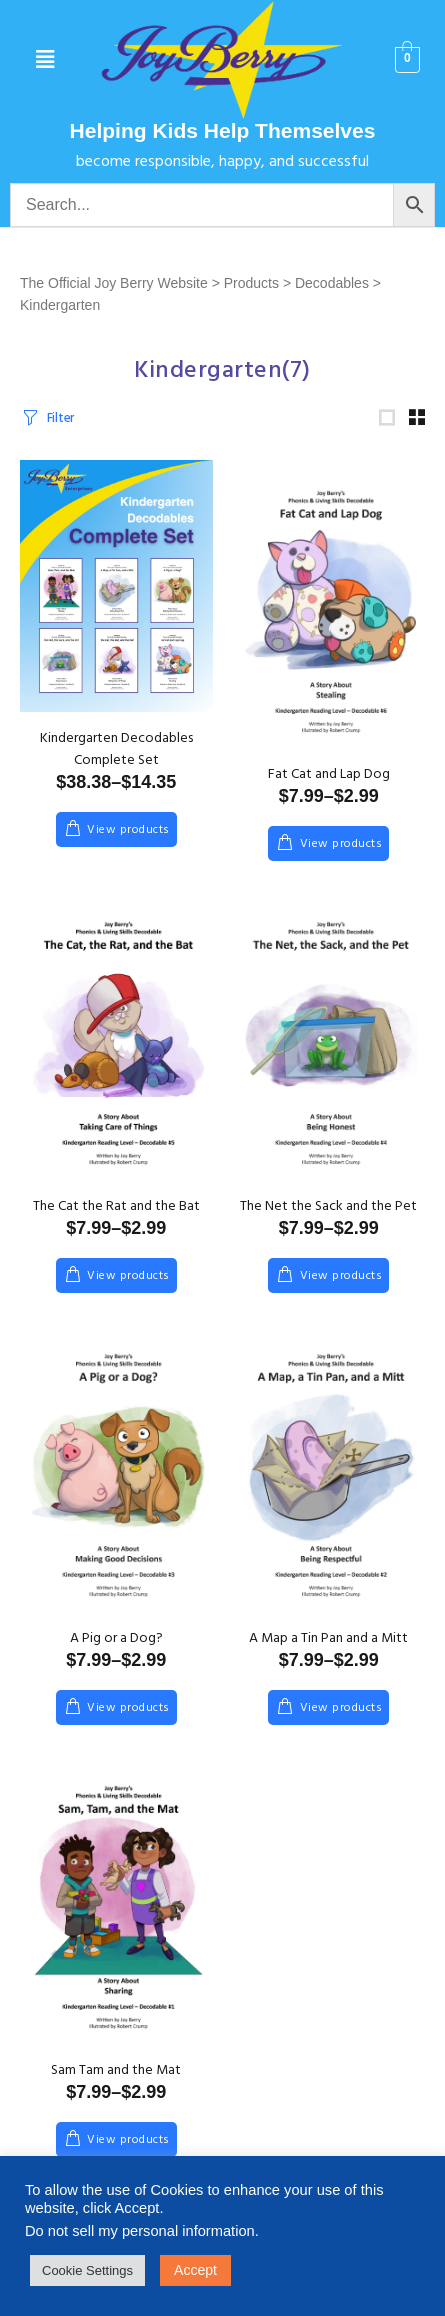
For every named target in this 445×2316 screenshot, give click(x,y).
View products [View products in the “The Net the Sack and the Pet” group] (341, 1285)
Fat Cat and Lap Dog (329, 783)
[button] (44, 60)
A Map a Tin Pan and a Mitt (328, 1647)
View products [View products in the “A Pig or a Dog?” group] (128, 1717)
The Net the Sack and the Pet (328, 1215)
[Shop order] (276, 420)
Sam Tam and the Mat (116, 2079)
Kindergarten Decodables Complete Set (116, 758)
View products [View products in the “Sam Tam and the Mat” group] (128, 2149)
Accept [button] (195, 2270)
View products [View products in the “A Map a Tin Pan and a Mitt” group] (341, 1717)
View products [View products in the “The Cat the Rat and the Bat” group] (128, 1285)
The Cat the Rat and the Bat (116, 1215)
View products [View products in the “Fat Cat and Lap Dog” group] (341, 853)
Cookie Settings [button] (87, 2270)
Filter (60, 422)
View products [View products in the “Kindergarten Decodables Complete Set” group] (128, 839)
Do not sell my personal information (140, 2231)
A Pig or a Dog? (116, 1647)
